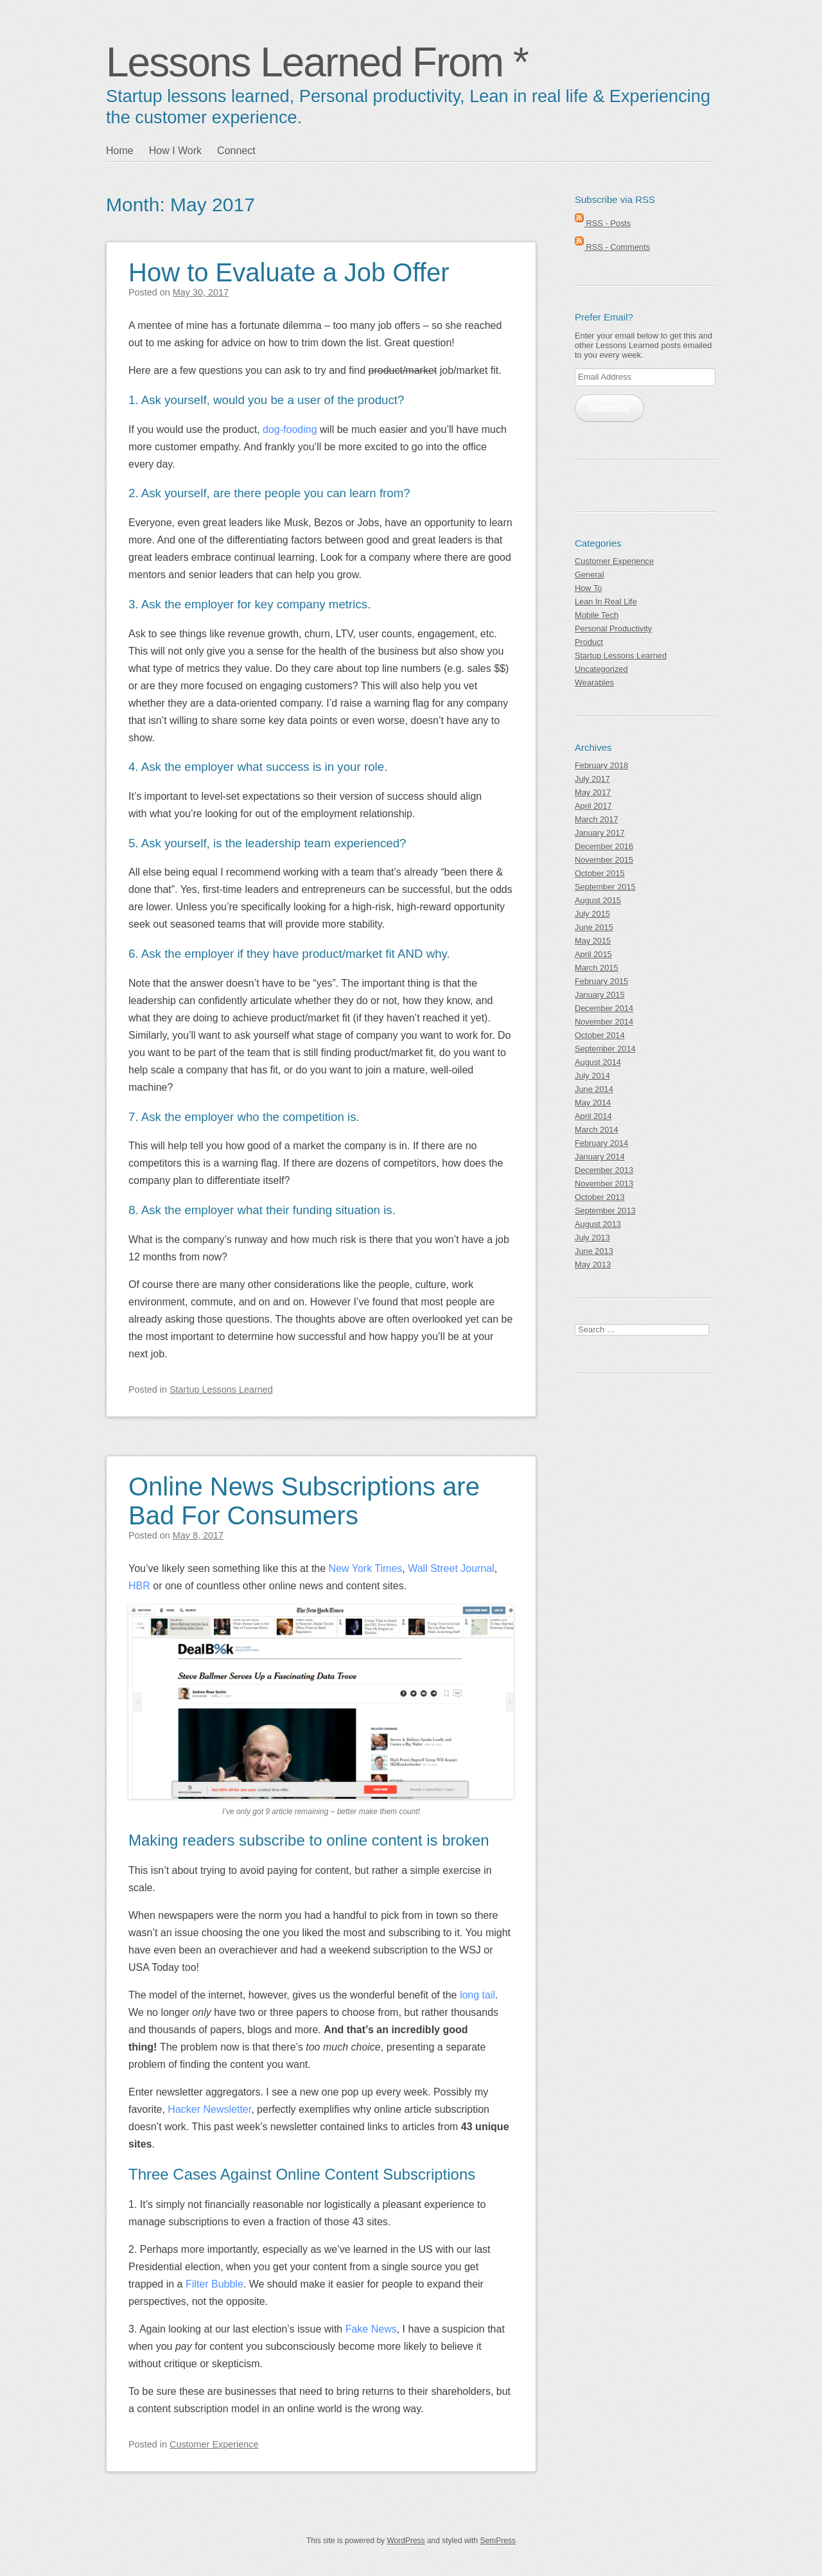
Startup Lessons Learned (221, 1389)
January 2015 (600, 995)
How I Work (175, 150)
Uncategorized (601, 669)
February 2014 (601, 1143)
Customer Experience (214, 2444)
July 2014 (592, 1076)
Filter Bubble (214, 2284)
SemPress (498, 2540)
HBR (139, 1585)
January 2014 (600, 1156)
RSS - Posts (603, 223)
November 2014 (604, 1022)
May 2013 (593, 1264)
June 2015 (594, 927)
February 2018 (601, 765)
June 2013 (594, 1251)
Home (120, 150)
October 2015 (600, 873)
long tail (477, 1994)
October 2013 (600, 1197)
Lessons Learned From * (317, 62)
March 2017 (596, 819)
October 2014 (600, 1035)
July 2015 (592, 914)
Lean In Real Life (606, 601)
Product (589, 642)
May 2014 (593, 1102)
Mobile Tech (596, 615)
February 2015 (601, 981)
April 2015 (593, 954)
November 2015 (604, 860)
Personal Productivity (613, 628)
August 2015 (598, 900)
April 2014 (593, 1116)
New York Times (366, 1568)
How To (588, 588)
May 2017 (593, 792)
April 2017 (593, 806)
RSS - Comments (612, 247)
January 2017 (600, 833)
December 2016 (604, 846)
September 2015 (605, 887)
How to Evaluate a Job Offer (289, 272)
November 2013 (604, 1183)
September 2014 (605, 1049)
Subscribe (609, 408)
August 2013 (598, 1224)
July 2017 (592, 779)
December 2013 (604, 1170)
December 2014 (604, 1008)
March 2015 (596, 968)
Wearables (594, 682)
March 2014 (596, 1129)
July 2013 (592, 1237)
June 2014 (594, 1089)
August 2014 (598, 1062)
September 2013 (605, 1210)
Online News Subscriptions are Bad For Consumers (304, 1501)
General (589, 574)
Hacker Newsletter (209, 2109)
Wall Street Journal (451, 1568)
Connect (236, 150)
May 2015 (593, 941)
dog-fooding (290, 429)
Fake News (371, 2329)
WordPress (405, 2540)
